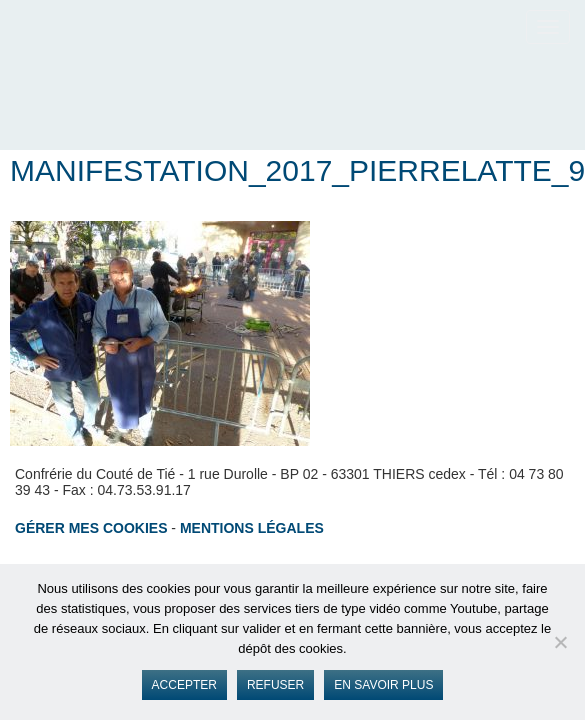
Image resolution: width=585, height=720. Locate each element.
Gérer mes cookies (91, 528)
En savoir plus (383, 685)
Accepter (184, 685)
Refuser (275, 685)
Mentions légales (252, 528)
